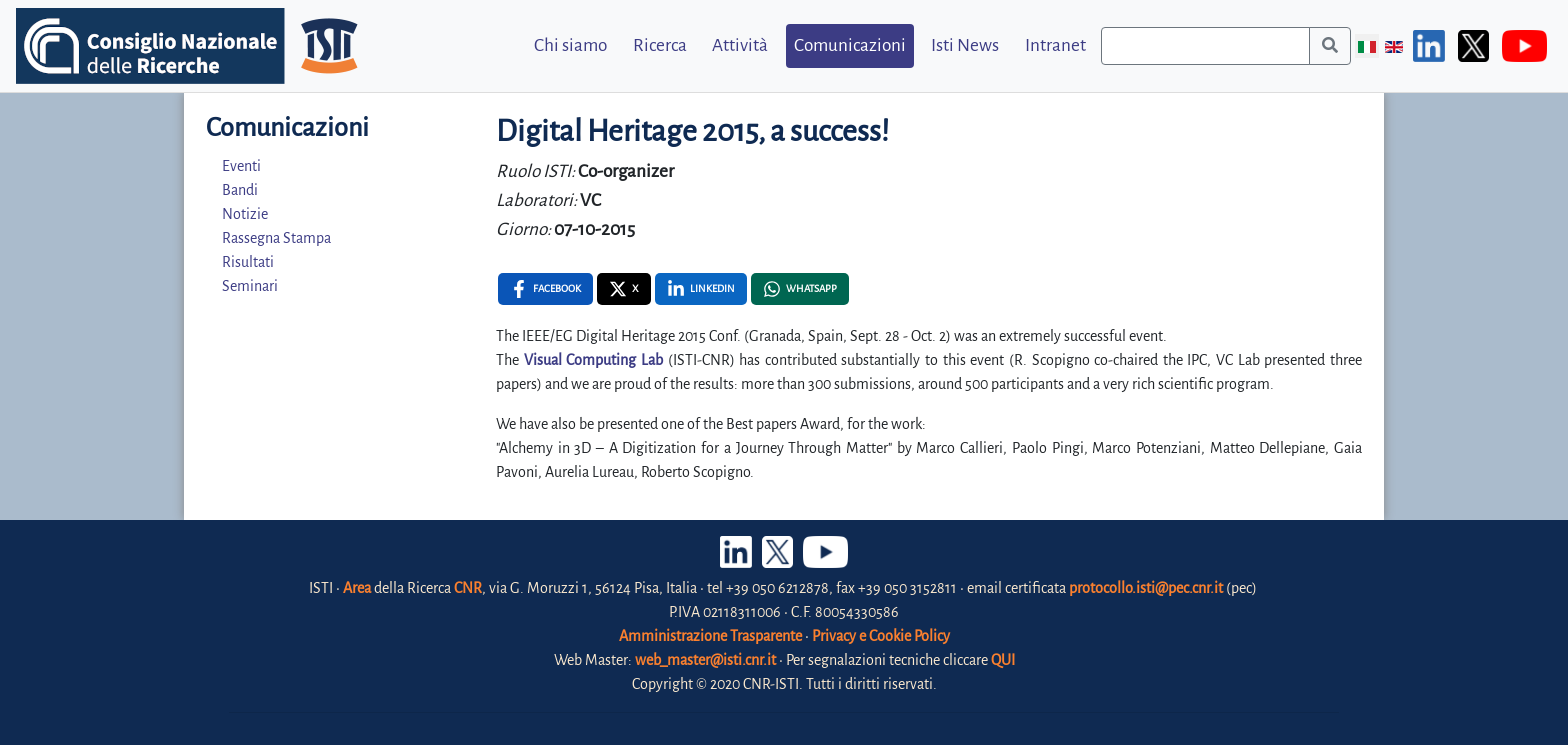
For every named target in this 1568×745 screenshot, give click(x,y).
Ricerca (660, 45)
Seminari (250, 286)
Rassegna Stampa (276, 238)
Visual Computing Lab (593, 360)
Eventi (241, 166)
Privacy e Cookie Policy (881, 636)
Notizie (245, 214)
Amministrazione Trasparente (710, 636)
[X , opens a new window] (624, 289)
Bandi (240, 190)
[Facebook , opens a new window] (545, 289)
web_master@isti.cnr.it (705, 660)
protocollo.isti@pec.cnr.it (1146, 588)
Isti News (965, 45)
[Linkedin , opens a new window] (701, 289)
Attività (740, 45)
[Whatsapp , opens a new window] (800, 289)
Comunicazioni (850, 45)
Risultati (248, 262)
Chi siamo (570, 45)
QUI (1003, 660)
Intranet (1055, 45)
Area (357, 588)
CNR (468, 588)
